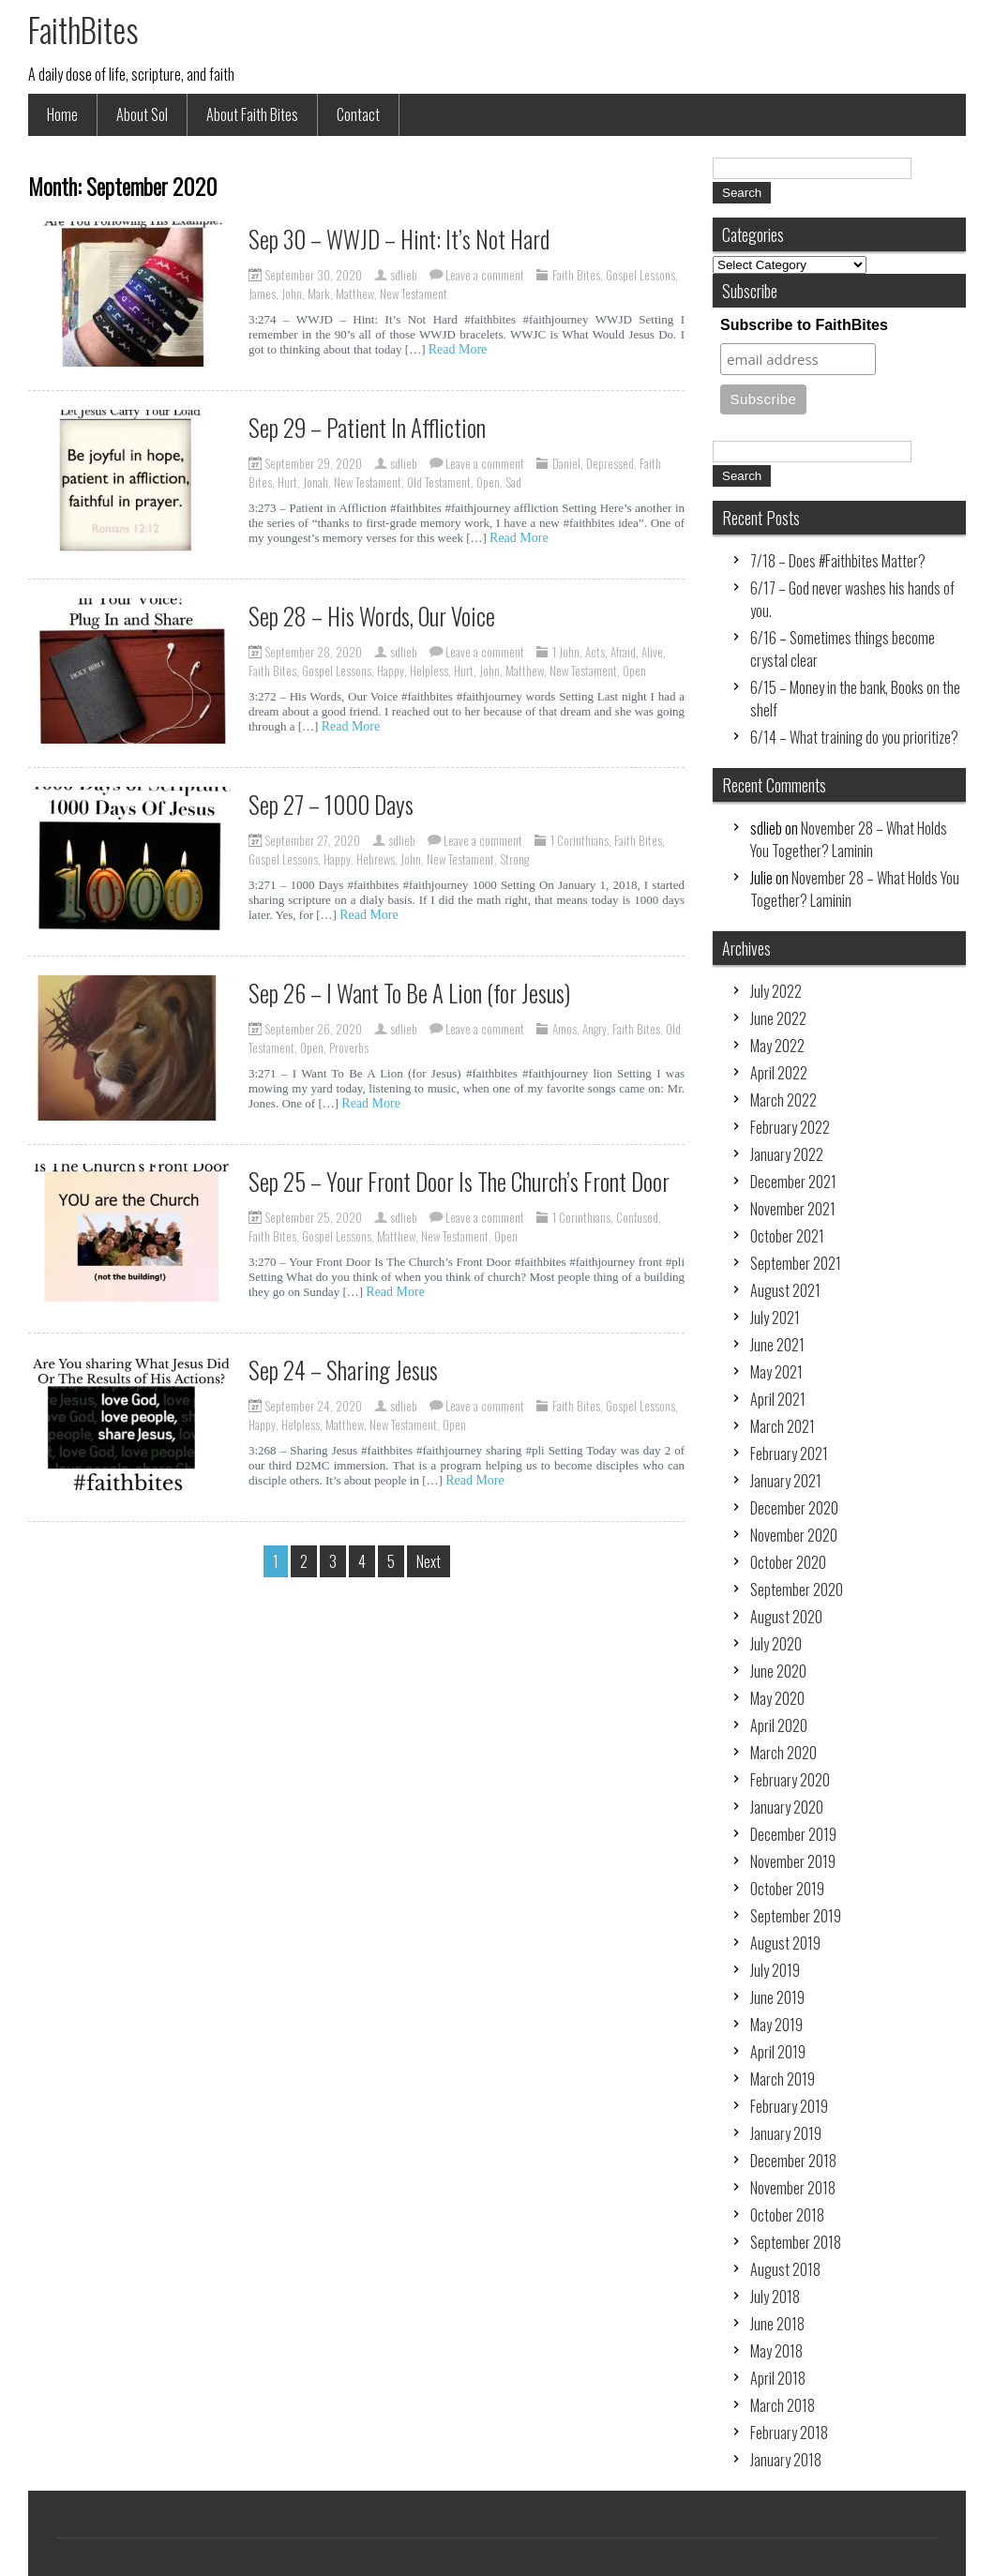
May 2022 (777, 1045)
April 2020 (778, 1725)
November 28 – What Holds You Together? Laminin (848, 839)
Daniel (566, 463)
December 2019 (793, 1834)
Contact (358, 114)
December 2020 (794, 1508)
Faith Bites (576, 274)
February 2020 (790, 1780)
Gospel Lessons (640, 274)
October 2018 (787, 2215)
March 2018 (782, 2405)
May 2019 (776, 2024)
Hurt (287, 482)
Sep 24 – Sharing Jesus (343, 1369)
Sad (513, 482)
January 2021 (785, 1480)
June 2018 (777, 2323)
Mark (319, 293)
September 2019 (795, 1916)
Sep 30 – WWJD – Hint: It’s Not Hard (399, 238)
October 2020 (788, 1562)
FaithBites (83, 29)
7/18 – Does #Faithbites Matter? (838, 561)
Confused (637, 1217)
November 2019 (793, 1861)
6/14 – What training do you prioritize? (854, 737)
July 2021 (775, 1317)
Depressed (610, 463)
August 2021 (785, 1290)
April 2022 (778, 1073)
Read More (458, 349)
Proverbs (349, 1047)
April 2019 (778, 2052)
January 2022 (786, 1154)
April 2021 (778, 1399)
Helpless (429, 670)
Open (488, 482)
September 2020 (796, 1589)
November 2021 (793, 1209)
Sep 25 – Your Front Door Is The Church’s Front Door (459, 1181)
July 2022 (776, 991)
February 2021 (789, 1453)
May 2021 (776, 1372)
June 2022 (778, 1018)
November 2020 (793, 1535)
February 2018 (789, 2432)
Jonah (315, 482)
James (262, 293)
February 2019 (789, 2106)
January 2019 (785, 2133)
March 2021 (782, 1426)
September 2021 (795, 1263)
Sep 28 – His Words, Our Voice (371, 615)
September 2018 (795, 2242)
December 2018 (793, 2160)
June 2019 (777, 1997)
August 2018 (785, 2269)
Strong (514, 859)
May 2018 (776, 2351)
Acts (595, 651)
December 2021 (793, 1181)
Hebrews (375, 859)
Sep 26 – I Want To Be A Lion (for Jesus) (409, 992)
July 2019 (775, 1970)
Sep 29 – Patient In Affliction (367, 427)
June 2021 (777, 1344)
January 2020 (786, 1807)
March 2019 (782, 2079)
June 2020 (778, 1671)
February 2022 (790, 1127)
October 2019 (787, 1888)
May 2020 (777, 1698)
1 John (566, 651)
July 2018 (775, 2296)
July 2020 (776, 1644)
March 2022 (783, 1100)
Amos (564, 1028)
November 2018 (793, 2188)
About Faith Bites (252, 114)
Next (428, 1561)
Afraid (623, 651)
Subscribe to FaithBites (804, 325)
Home (62, 114)
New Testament (413, 293)
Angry (594, 1028)
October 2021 (787, 1236)
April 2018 (778, 2378)
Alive (652, 651)
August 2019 (785, 1943)
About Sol (142, 114)
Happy (390, 670)
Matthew (355, 293)
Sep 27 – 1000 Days (331, 804)
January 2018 (785, 2459)
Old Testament (439, 482)
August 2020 (786, 1616)
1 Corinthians (579, 840)
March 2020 (783, 1752)
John (291, 293)
